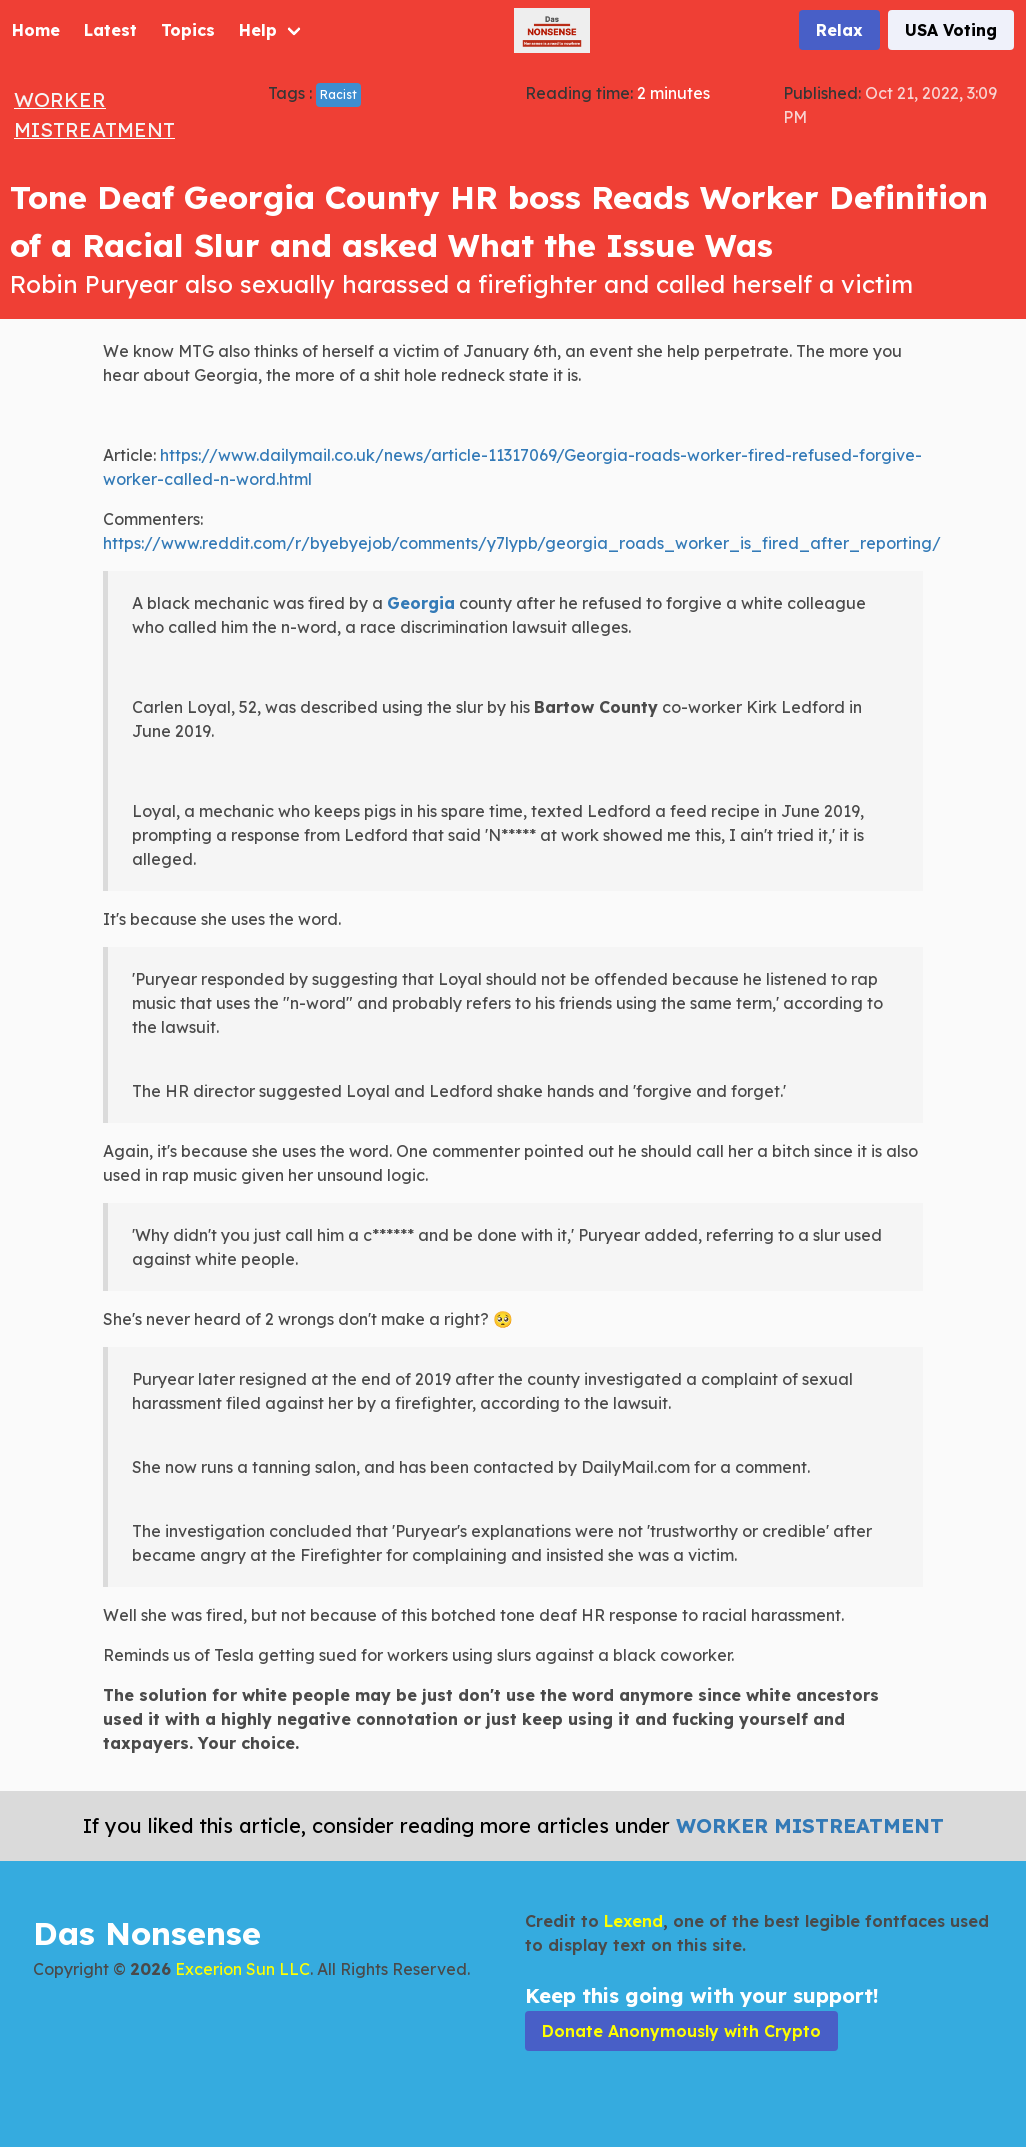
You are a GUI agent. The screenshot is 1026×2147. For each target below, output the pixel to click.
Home (36, 30)
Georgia (421, 603)
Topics (188, 30)
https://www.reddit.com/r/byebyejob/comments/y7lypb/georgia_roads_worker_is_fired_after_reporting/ (522, 543)
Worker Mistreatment (810, 1825)
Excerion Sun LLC (242, 1969)
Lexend (633, 1921)
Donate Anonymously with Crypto (681, 2031)
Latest (110, 30)
